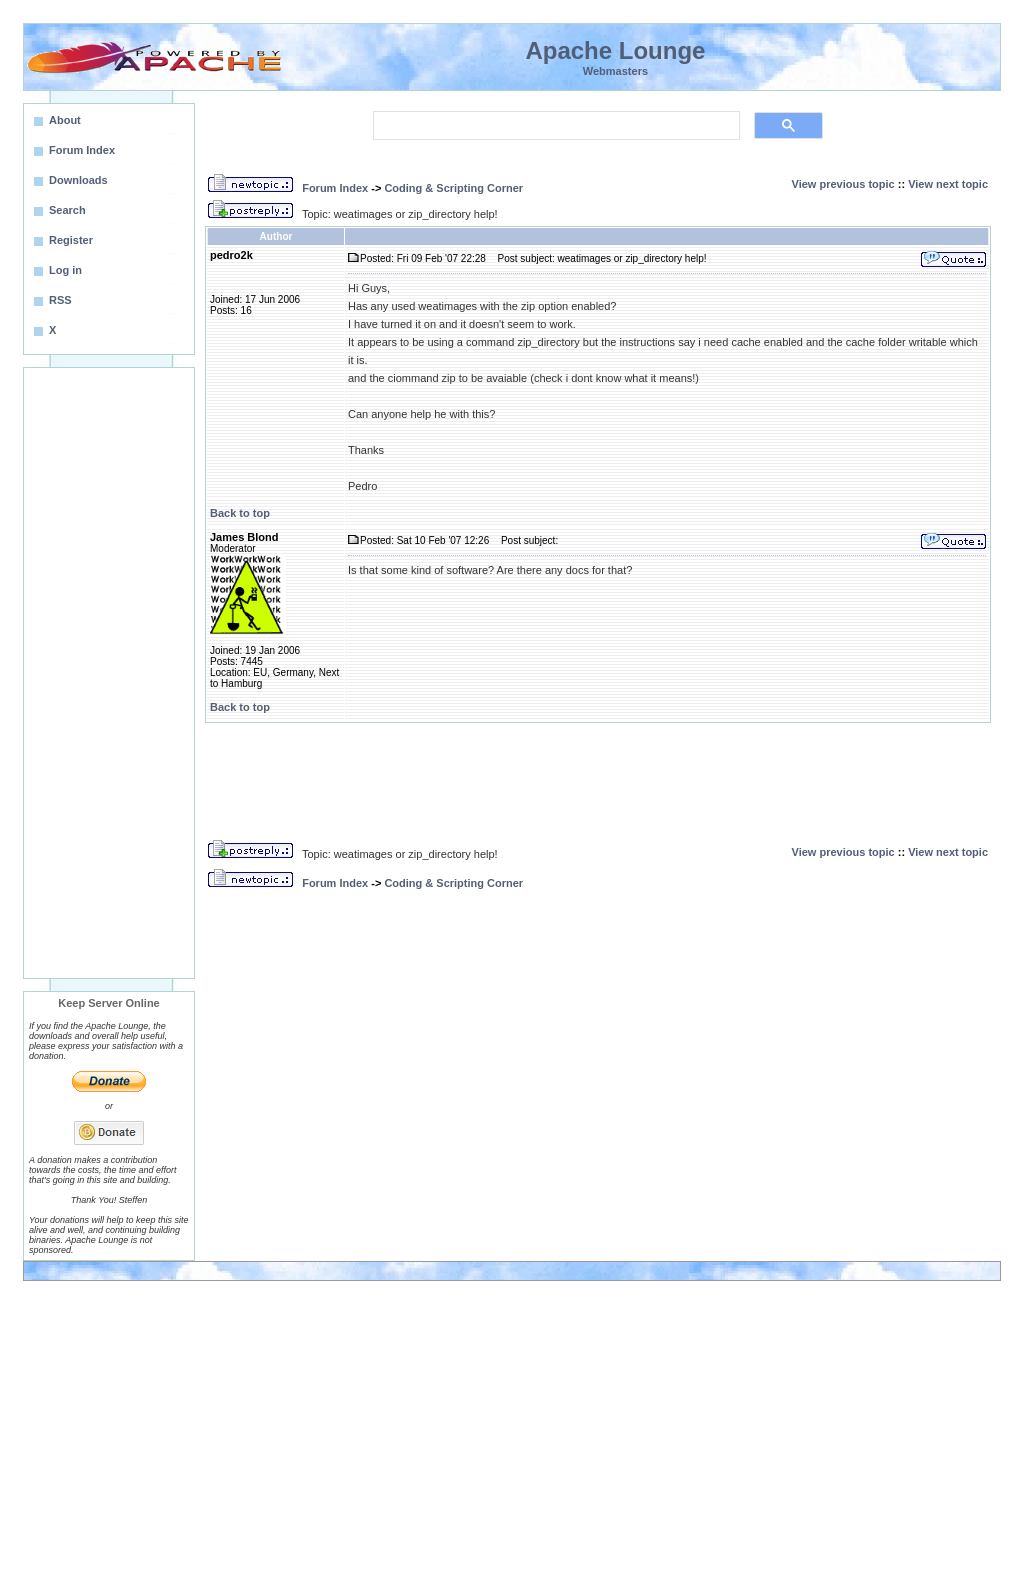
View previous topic (843, 184)
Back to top (240, 513)
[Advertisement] (109, 673)
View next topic (948, 184)
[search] (554, 126)
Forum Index (335, 188)
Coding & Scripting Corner (453, 188)
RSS (60, 300)
